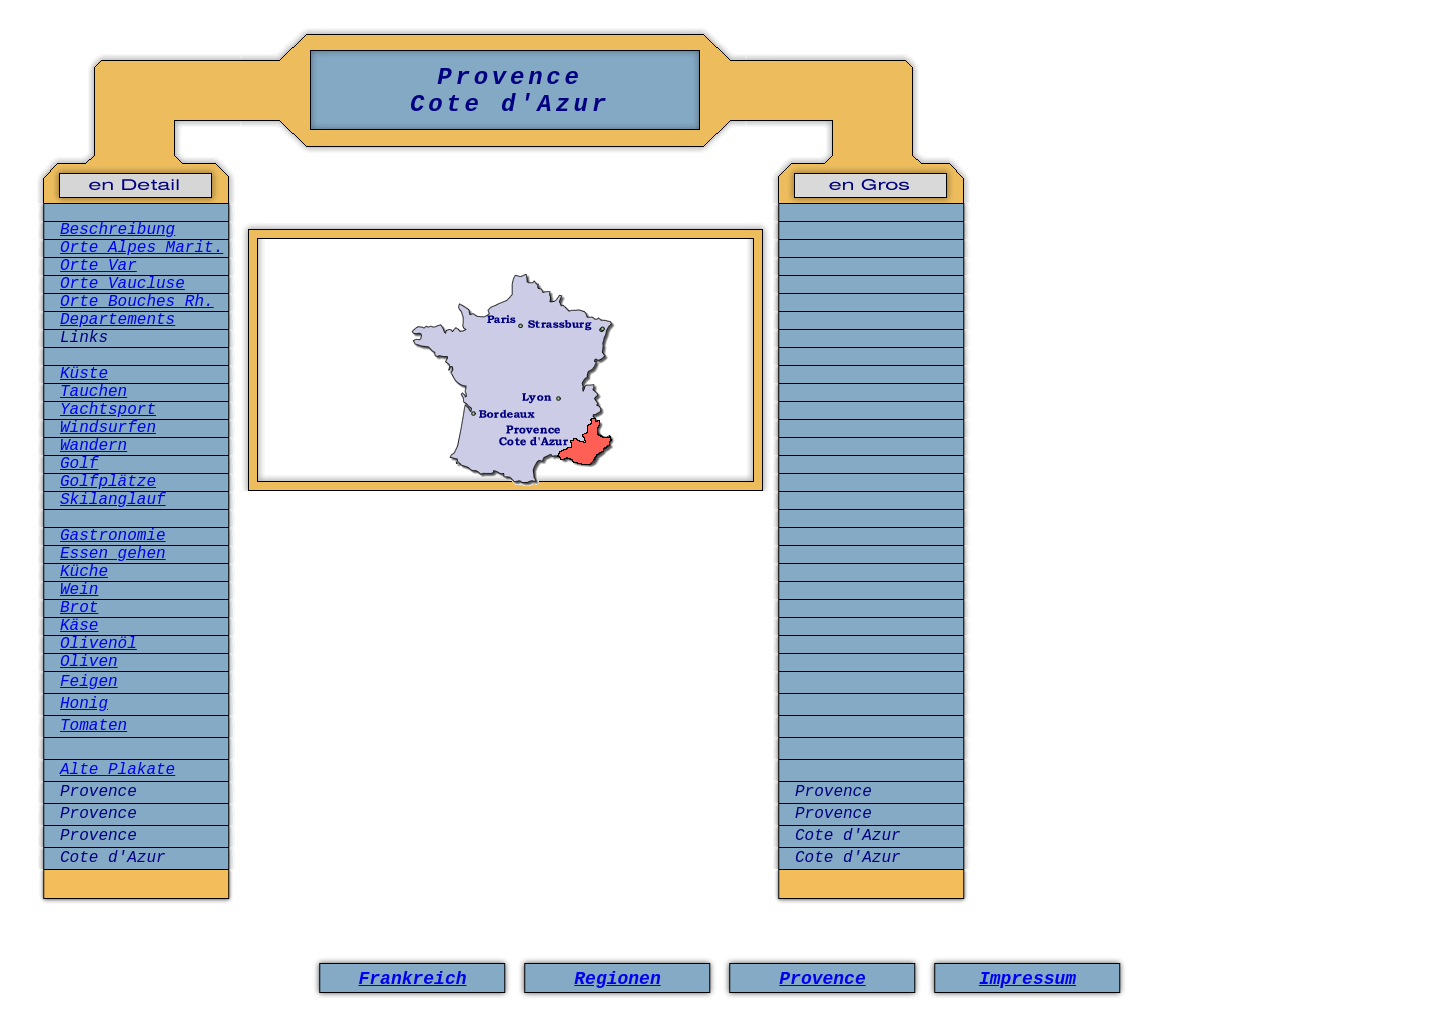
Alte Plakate (117, 770)
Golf (79, 464)
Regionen (617, 979)
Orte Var (98, 266)
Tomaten (93, 726)
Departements (117, 320)
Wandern (93, 446)
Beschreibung (117, 230)
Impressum (1027, 979)
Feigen (89, 682)
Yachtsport (108, 410)
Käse (79, 626)
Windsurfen (108, 428)
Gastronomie (113, 536)
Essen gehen (113, 554)
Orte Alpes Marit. (141, 248)
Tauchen (93, 392)
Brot (79, 608)
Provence (822, 979)
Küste (84, 374)
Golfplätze (108, 482)
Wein (79, 590)
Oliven (89, 662)
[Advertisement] (506, 593)
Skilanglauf (113, 500)
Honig (84, 704)
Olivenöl (98, 644)
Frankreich (412, 979)
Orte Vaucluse (122, 284)
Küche (84, 572)
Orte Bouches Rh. (137, 302)
